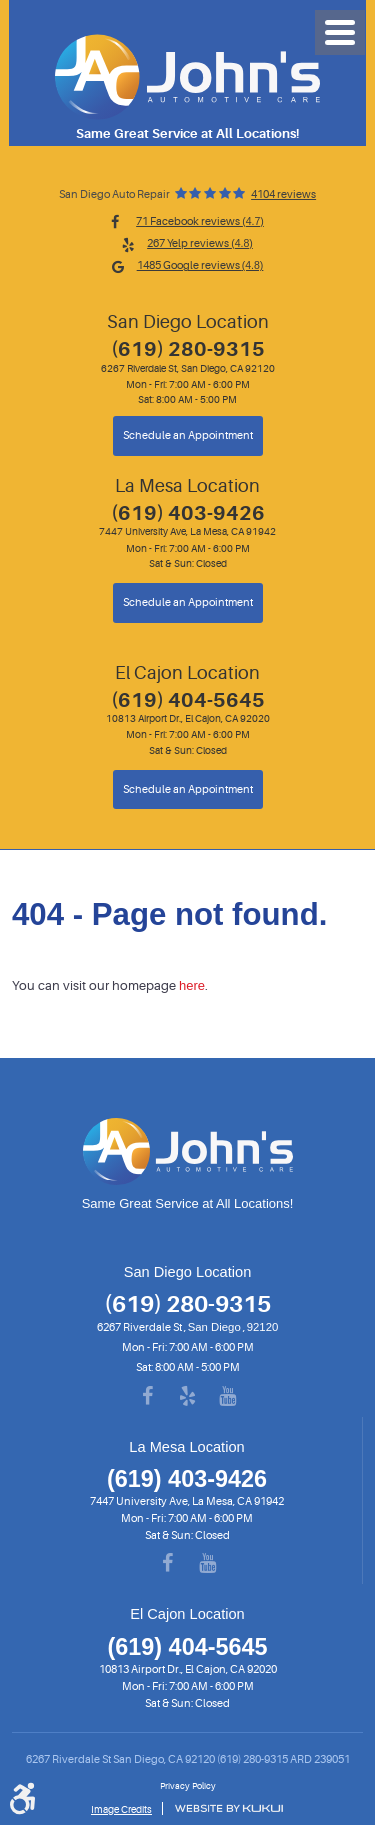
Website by (228, 1808)
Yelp (188, 1397)
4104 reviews (283, 195)
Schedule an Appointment (188, 435)
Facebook (148, 1397)
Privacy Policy (188, 1786)
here (192, 985)
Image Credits (121, 1809)
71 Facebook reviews (200, 221)
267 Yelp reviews (200, 243)
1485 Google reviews (200, 265)
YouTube (228, 1397)
